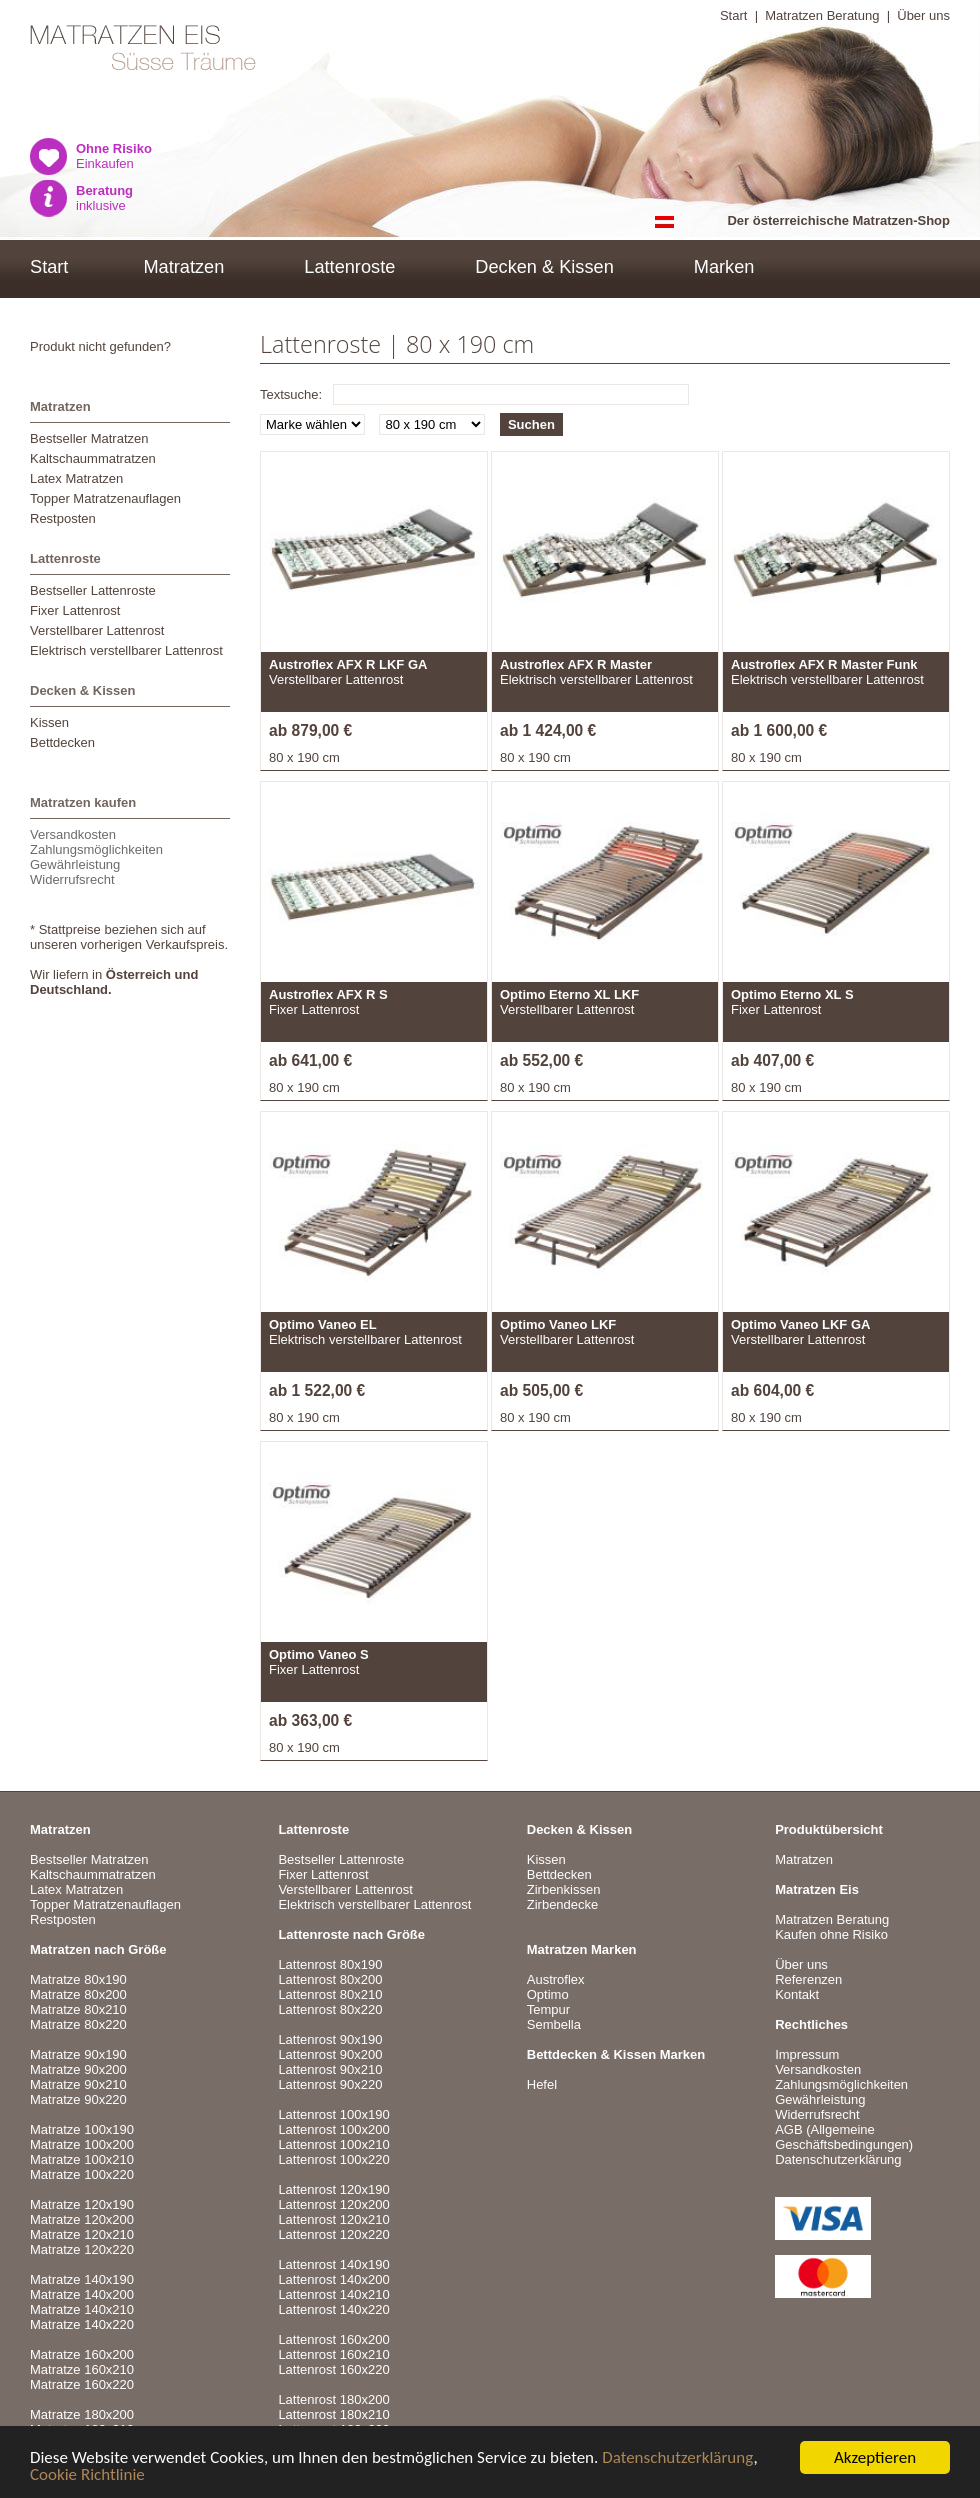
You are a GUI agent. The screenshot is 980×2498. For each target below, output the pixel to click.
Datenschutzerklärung (677, 2459)
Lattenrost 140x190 (333, 2264)
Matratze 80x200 (78, 1994)
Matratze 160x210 (82, 2369)
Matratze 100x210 (82, 2159)
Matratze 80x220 (78, 2024)
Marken (724, 267)
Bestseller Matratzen (89, 438)
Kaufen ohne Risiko (831, 1934)
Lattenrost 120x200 (333, 2204)
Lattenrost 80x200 (330, 1979)
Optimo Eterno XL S (792, 994)
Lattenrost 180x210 (333, 2414)
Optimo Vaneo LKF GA (800, 1324)
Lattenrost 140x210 (333, 2294)
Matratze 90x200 (78, 2069)
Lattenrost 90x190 (330, 2039)
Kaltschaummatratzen (93, 458)
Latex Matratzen (76, 478)
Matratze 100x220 (82, 2174)
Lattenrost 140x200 (333, 2279)
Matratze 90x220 (78, 2099)
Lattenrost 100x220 (333, 2159)
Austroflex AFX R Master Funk (824, 664)
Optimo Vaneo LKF (558, 1324)
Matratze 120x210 (82, 2234)
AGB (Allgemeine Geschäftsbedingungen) (844, 2137)
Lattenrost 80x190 (330, 1964)
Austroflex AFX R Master (576, 664)
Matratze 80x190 (78, 1979)
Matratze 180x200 (82, 2414)
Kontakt (797, 1994)
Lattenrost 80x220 (330, 2009)
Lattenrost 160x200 (333, 2339)
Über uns (923, 15)
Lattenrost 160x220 (333, 2369)
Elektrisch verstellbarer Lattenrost (126, 650)
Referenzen (808, 1979)
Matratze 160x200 (82, 2354)
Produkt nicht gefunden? (100, 346)
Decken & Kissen (544, 267)
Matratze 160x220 (82, 2384)
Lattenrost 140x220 (333, 2309)
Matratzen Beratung (822, 15)
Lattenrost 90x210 (330, 2069)
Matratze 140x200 (82, 2294)
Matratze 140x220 (82, 2324)
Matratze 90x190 (78, 2054)
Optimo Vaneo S (319, 1654)
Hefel (542, 2084)
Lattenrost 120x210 (333, 2219)
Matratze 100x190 (82, 2129)
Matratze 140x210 (82, 2309)
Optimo (548, 1994)
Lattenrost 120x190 (333, 2189)
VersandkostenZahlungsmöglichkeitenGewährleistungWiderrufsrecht (96, 857)
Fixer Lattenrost (75, 610)
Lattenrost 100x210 (333, 2144)
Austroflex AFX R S (328, 994)
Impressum (807, 2054)
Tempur (548, 2009)
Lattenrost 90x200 (330, 2054)
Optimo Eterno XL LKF (569, 994)
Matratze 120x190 (82, 2204)
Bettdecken (62, 742)
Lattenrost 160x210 (333, 2354)
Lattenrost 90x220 (330, 2084)
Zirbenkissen (564, 1889)
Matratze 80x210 (78, 2009)
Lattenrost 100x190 (333, 2114)
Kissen (49, 722)
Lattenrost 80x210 (330, 1994)
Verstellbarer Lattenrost (97, 630)
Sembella (554, 2024)
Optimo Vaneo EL (323, 1324)
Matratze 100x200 (82, 2144)
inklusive (104, 198)
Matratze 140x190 (82, 2279)
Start (733, 15)
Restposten (63, 518)
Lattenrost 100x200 (333, 2129)
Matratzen (183, 267)
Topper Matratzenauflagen (105, 498)
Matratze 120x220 (82, 2249)
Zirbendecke (563, 1904)
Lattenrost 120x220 (333, 2234)
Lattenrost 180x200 (333, 2399)
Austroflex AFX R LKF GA (348, 664)
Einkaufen (114, 156)
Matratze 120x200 (82, 2219)
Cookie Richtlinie (87, 2476)
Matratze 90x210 (78, 2084)
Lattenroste (349, 267)
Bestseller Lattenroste (93, 590)
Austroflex (556, 1979)
